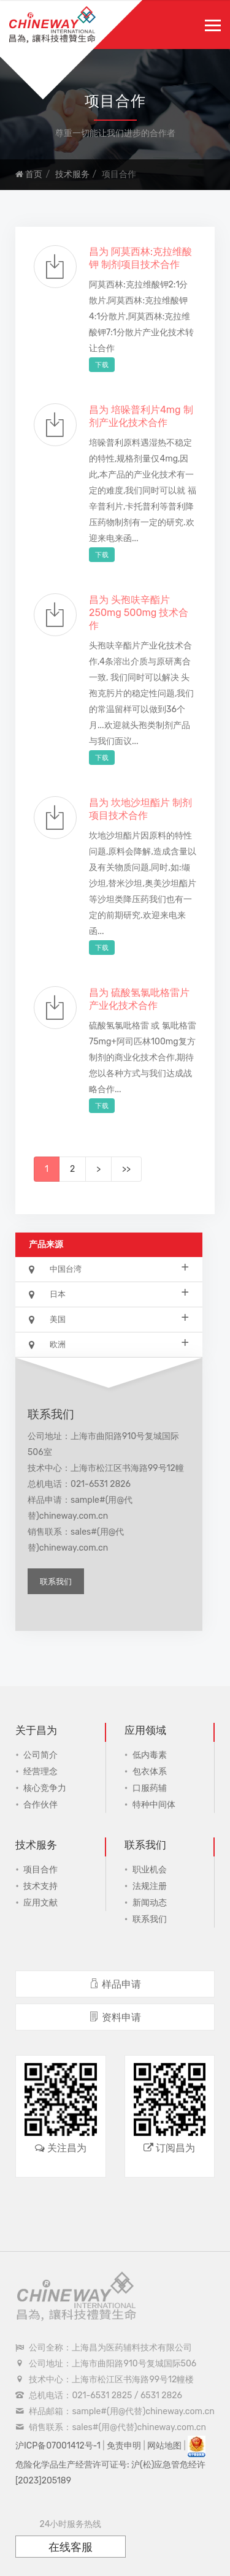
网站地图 (164, 2446)
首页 (28, 174)
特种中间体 (153, 1804)
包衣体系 (149, 1771)
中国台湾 (109, 1268)
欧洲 (109, 1344)
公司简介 (40, 1755)
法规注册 (149, 1886)
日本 (109, 1293)
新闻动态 (149, 1903)
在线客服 (70, 2547)
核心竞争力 (44, 1788)
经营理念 (40, 1771)
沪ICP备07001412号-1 (58, 2446)
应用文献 (40, 1903)
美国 (109, 1319)
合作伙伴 (40, 1804)
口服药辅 (149, 1788)
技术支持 (40, 1886)
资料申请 (115, 2017)
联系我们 (56, 1581)
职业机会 (149, 1869)
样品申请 (115, 1984)
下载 (102, 365)
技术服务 (72, 174)
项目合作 (40, 1869)
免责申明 (124, 2446)
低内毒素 (149, 1755)
